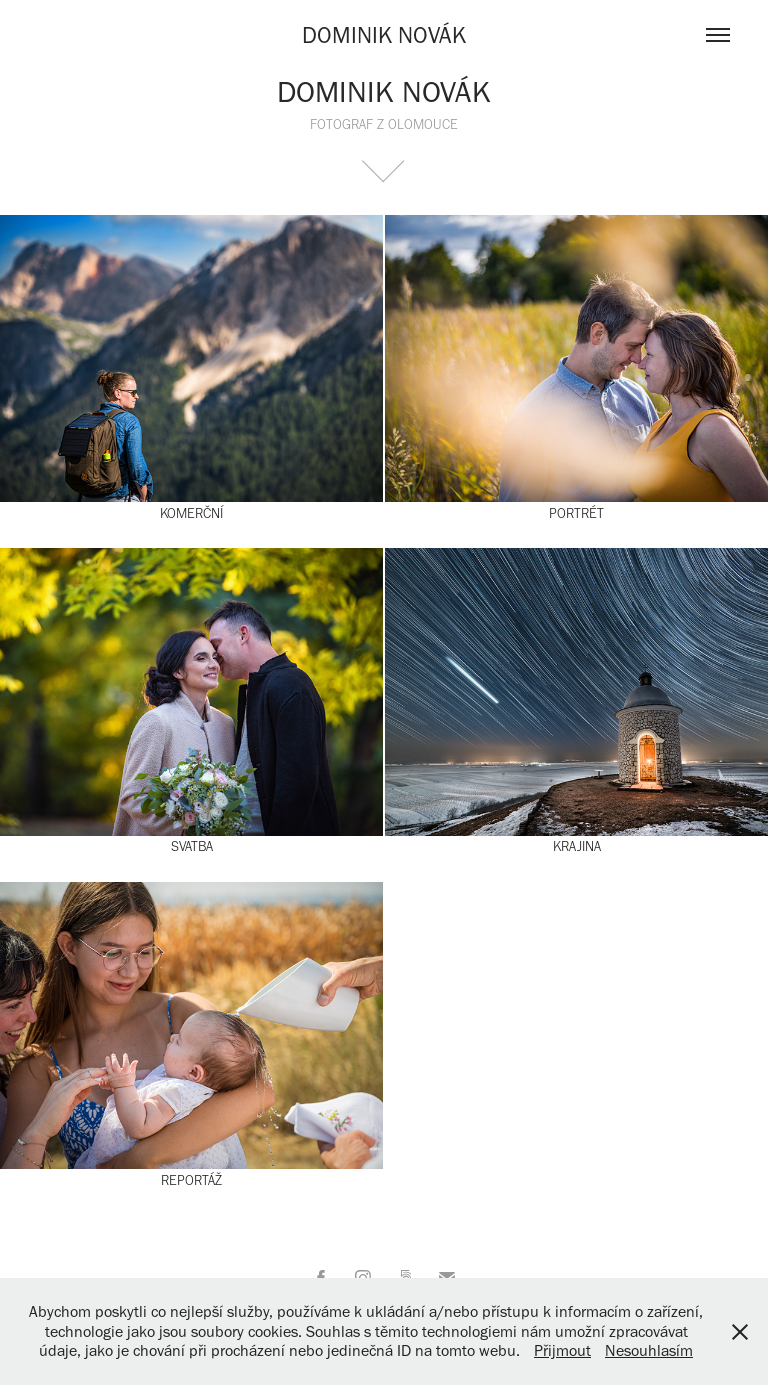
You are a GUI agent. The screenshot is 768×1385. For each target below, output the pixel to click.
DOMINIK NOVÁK (384, 35)
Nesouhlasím (649, 1350)
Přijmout (562, 1350)
